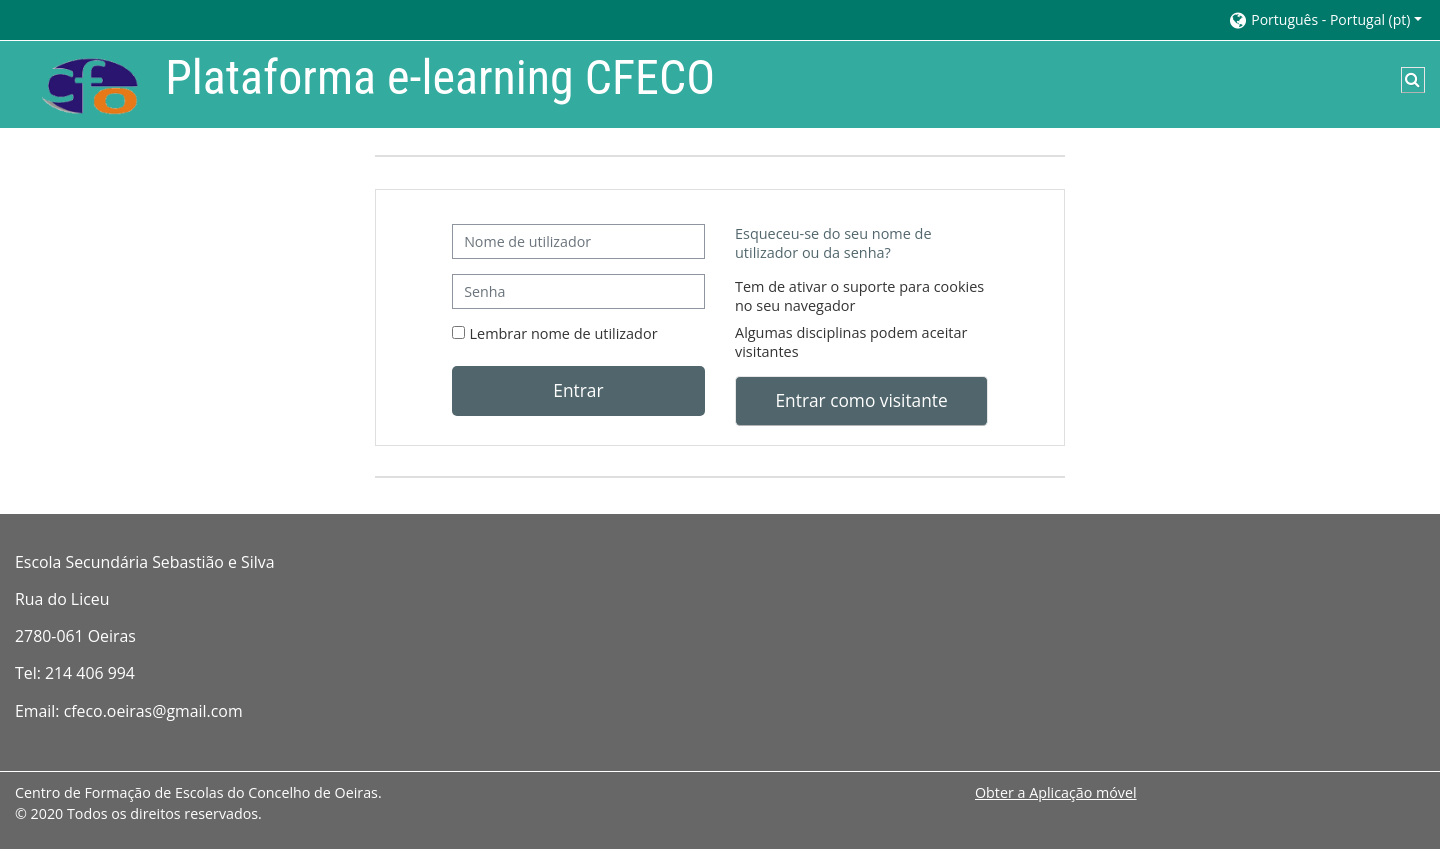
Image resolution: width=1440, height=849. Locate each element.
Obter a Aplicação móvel (1056, 792)
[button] (1324, 19)
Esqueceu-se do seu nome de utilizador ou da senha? (833, 243)
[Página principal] (75, 82)
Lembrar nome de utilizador (564, 333)
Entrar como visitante (861, 400)
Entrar (578, 390)
